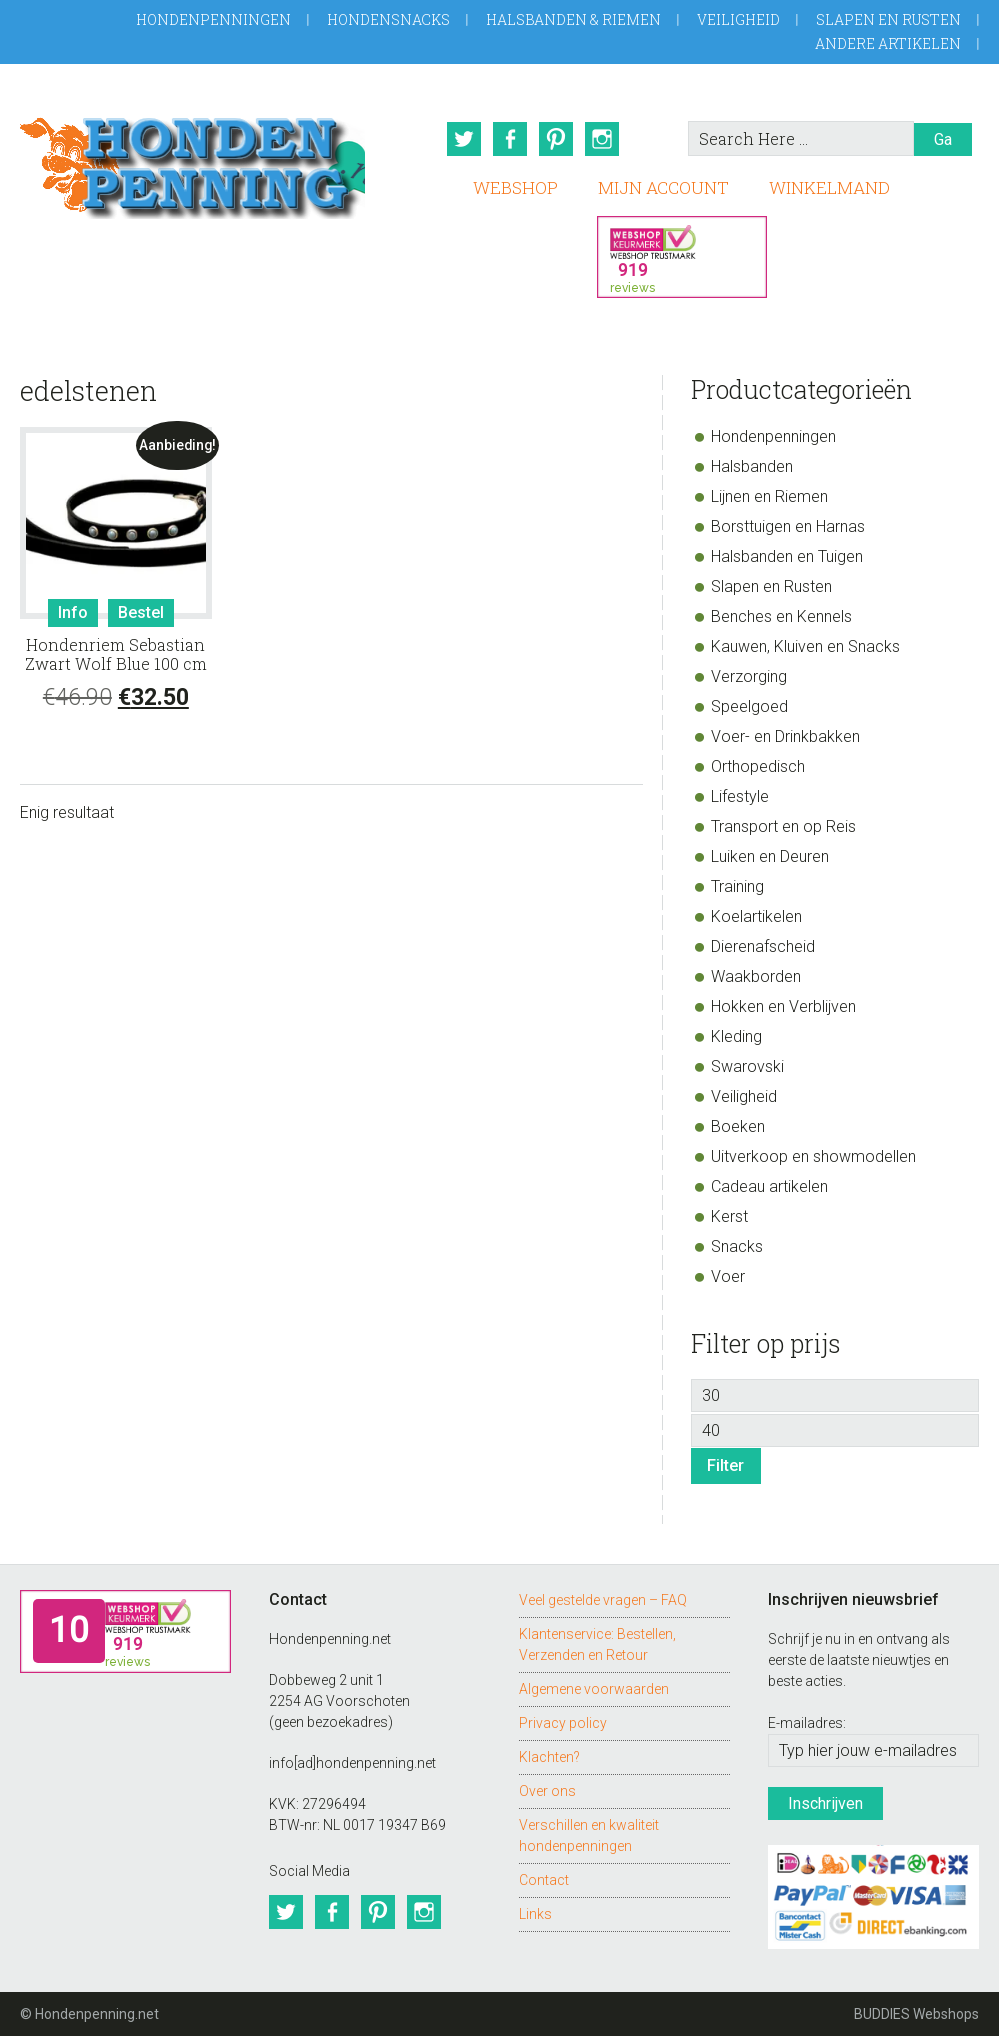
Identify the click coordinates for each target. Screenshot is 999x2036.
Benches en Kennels (781, 616)
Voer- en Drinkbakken (785, 736)
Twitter (464, 139)
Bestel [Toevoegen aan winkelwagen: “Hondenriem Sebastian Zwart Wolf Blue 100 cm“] (141, 612)
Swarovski (747, 1066)
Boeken (738, 1126)
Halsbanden (752, 466)
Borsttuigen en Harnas (788, 526)
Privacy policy (563, 1723)
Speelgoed (749, 706)
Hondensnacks (388, 19)
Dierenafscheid (763, 946)
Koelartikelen (756, 916)
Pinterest (556, 139)
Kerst (729, 1216)
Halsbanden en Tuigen (787, 556)
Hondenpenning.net (192, 161)
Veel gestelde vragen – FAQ (603, 1600)
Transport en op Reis (783, 826)
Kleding (736, 1036)
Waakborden (756, 976)
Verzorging (749, 676)
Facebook (510, 139)
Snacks (737, 1246)
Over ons (547, 1791)
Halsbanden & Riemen (573, 19)
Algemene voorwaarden (594, 1689)
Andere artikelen (888, 43)
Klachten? (549, 1757)
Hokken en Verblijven (783, 1006)
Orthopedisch (758, 766)
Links (535, 1914)
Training (737, 886)
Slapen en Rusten (888, 19)
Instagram (602, 139)
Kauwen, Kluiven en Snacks (805, 646)
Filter (725, 1465)
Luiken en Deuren (770, 856)
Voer (728, 1276)
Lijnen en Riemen (769, 496)
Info (73, 612)
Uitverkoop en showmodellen (813, 1156)
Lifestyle (740, 796)
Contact (544, 1880)
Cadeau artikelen (769, 1186)
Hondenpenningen (213, 19)
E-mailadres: (807, 1723)
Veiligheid (738, 19)
